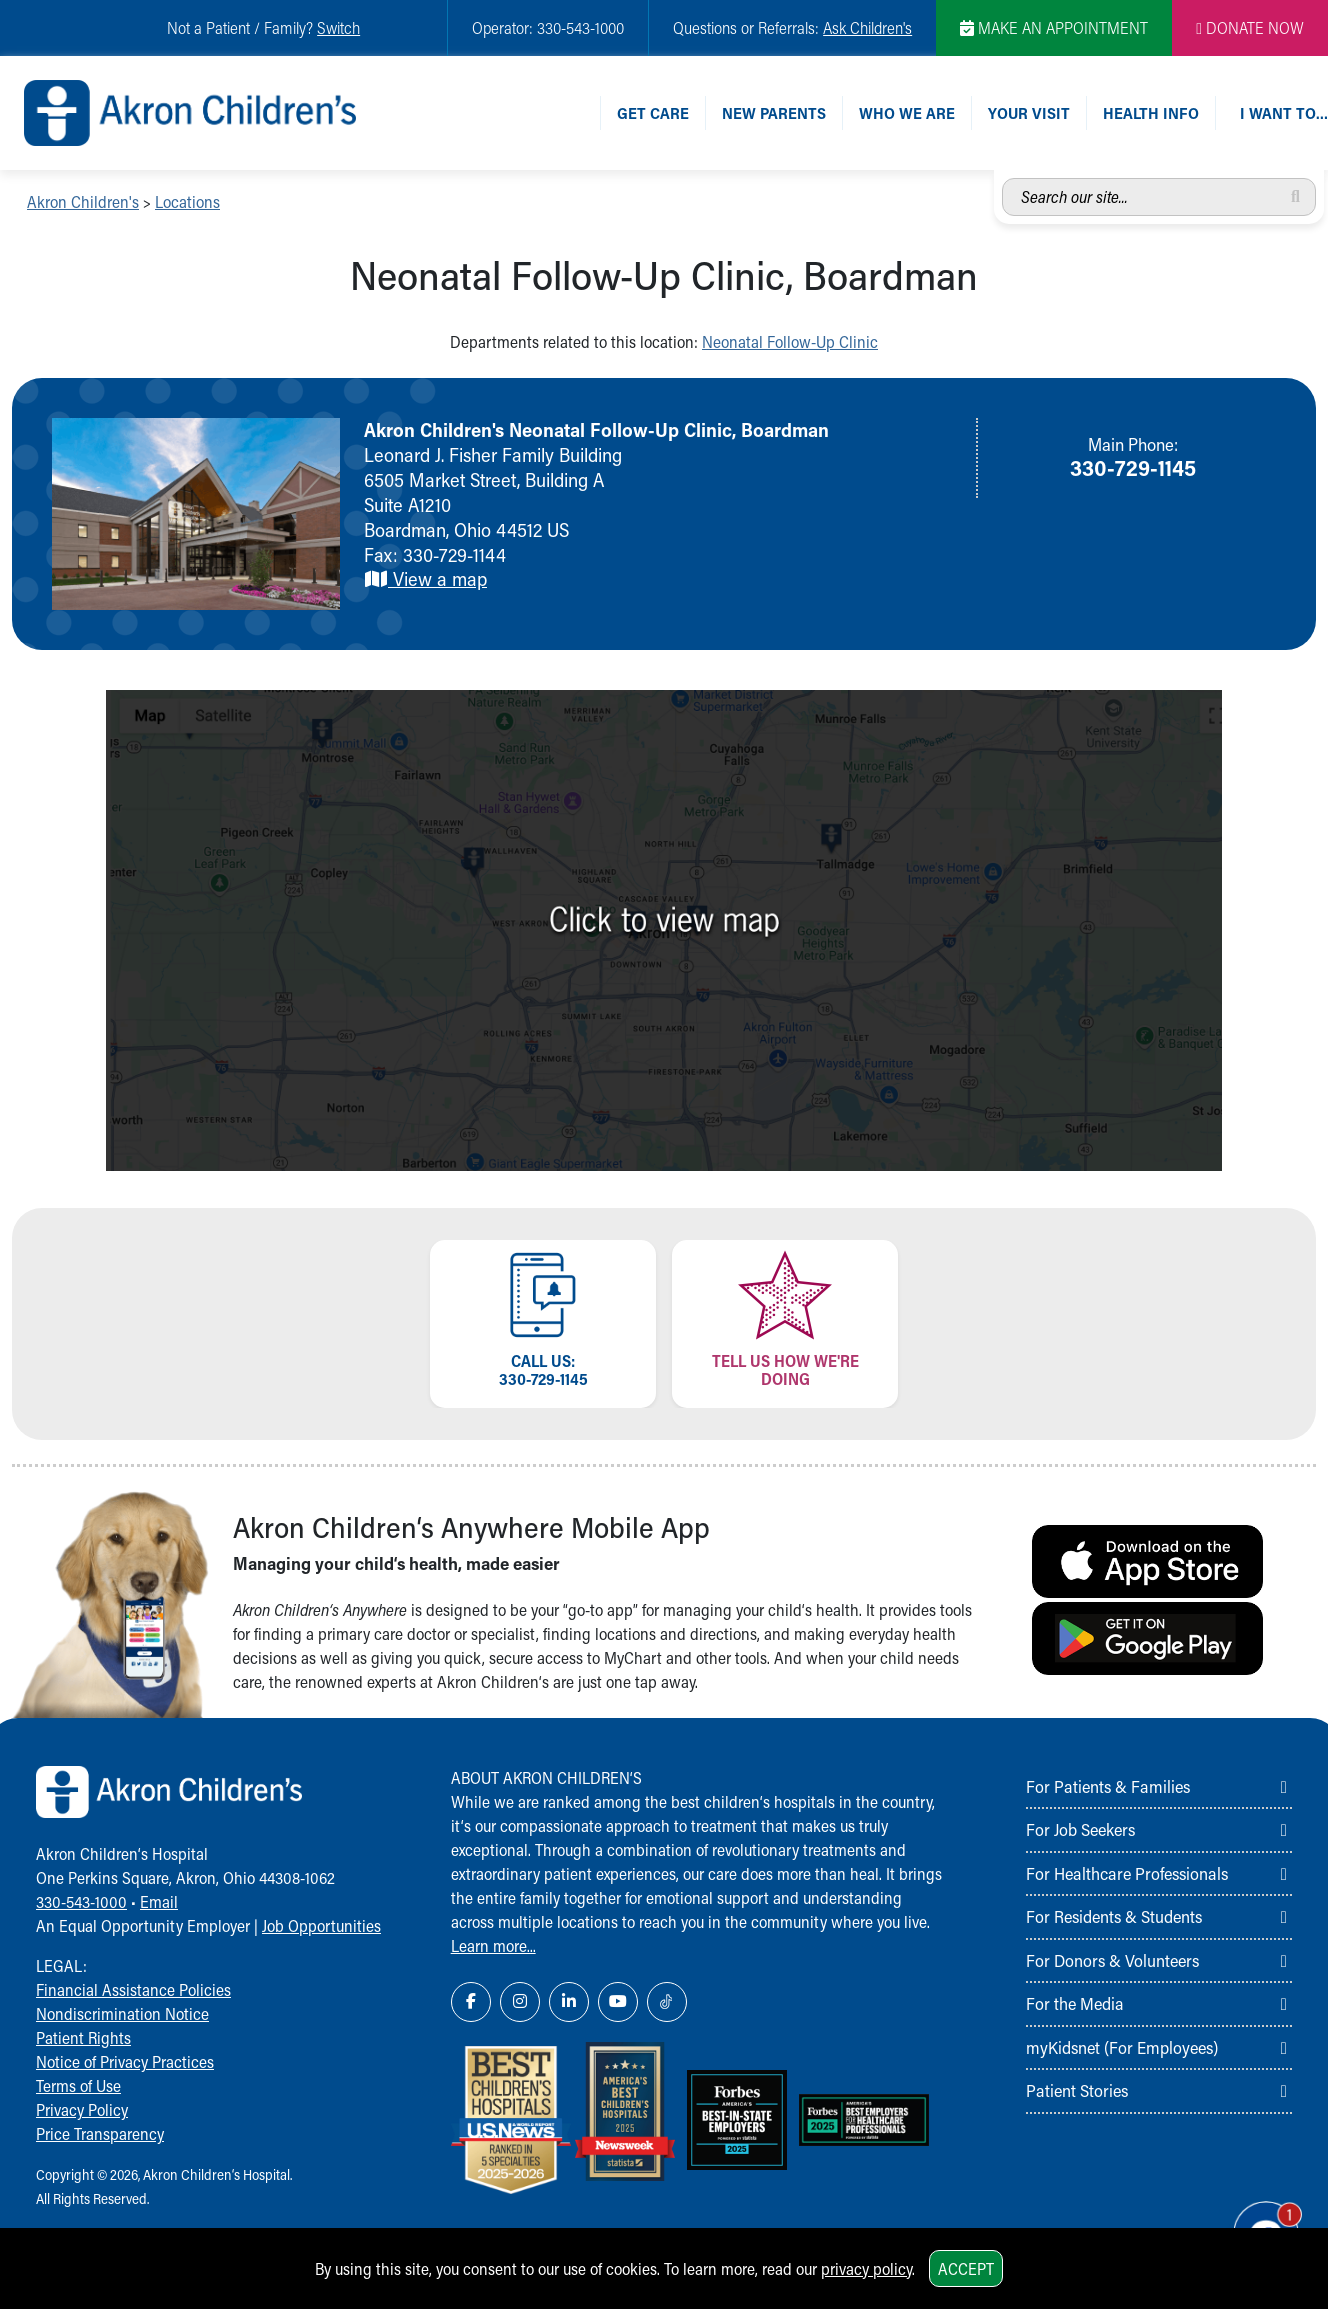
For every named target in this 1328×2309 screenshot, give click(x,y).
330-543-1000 (81, 1901)
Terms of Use (78, 2085)
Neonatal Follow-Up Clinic (790, 341)
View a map (425, 578)
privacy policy (866, 2268)
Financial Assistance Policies (133, 1989)
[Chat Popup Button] (1256, 2221)
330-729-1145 (1133, 467)
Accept (966, 2268)
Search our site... (1002, 178)
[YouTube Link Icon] (618, 2002)
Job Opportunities (321, 1925)
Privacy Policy (82, 2109)
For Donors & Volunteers (1112, 1960)
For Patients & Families (1108, 1786)
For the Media (1075, 2003)
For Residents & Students (1114, 1916)
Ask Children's (867, 27)
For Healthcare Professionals (1127, 1873)
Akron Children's (83, 201)
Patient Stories (1077, 2090)
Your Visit (1029, 112)
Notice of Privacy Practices (125, 2061)
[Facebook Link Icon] (471, 2002)
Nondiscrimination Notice (122, 2013)
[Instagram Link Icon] (520, 2002)
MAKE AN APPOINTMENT (1054, 27)
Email (159, 1901)
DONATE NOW (1250, 27)
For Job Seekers (1080, 1829)
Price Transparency (100, 2133)
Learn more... (493, 1945)
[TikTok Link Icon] (667, 2002)
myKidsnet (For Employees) (1122, 2047)
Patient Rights (83, 2037)
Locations (187, 201)
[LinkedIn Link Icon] (569, 2002)
